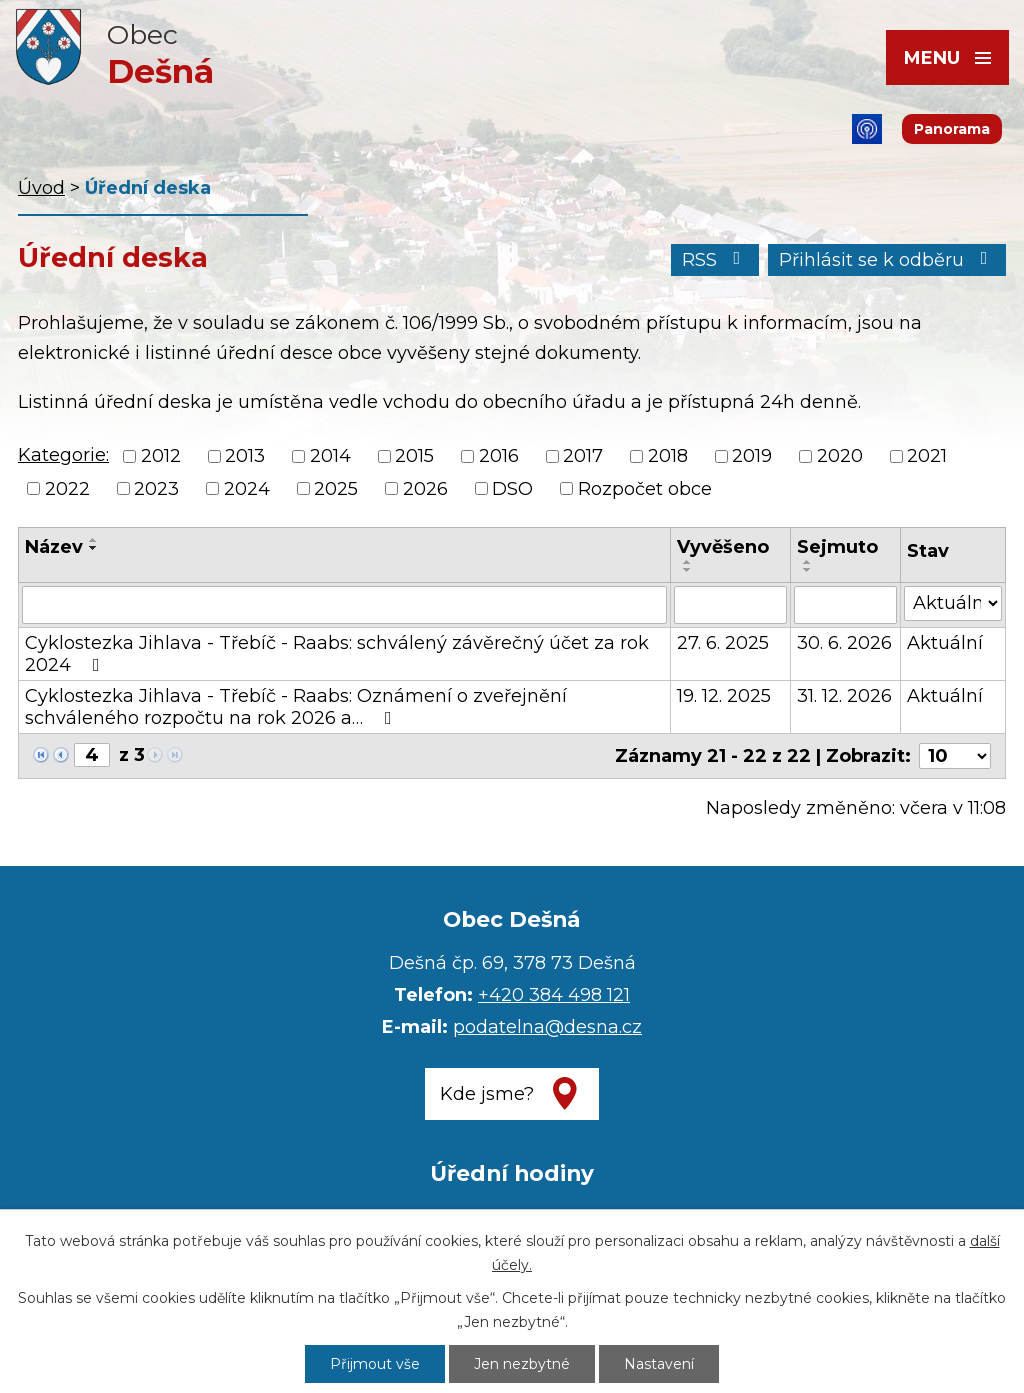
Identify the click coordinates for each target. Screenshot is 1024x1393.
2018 (668, 457)
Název (54, 547)
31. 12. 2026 (844, 696)
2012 (161, 457)
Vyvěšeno (723, 547)
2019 (752, 457)
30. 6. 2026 (844, 643)
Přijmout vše (375, 1364)
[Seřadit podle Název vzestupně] (94, 540)
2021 (927, 457)
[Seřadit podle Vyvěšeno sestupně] (688, 570)
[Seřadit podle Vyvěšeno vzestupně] (688, 562)
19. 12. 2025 (724, 696)
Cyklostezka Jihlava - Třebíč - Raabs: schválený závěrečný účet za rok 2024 (337, 654)
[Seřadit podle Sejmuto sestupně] (808, 570)
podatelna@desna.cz (547, 1027)
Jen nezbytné (522, 1364)
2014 (330, 457)
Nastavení (659, 1364)
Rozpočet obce (645, 489)
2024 (247, 489)
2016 (499, 457)
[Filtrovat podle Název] (344, 605)
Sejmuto (837, 547)
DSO (512, 489)
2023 (156, 489)
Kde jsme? (487, 1094)
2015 (414, 457)
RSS (715, 260)
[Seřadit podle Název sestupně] (94, 548)
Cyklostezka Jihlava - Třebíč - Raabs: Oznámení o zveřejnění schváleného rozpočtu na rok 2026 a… (296, 707)
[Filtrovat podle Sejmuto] (845, 605)
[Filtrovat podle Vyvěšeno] (731, 605)
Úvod (41, 188)
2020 (840, 457)
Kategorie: (63, 455)
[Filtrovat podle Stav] (953, 603)
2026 (425, 489)
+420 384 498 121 (554, 995)
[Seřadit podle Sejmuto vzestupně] (808, 562)
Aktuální (945, 643)
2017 (583, 457)
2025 (336, 489)
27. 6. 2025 (723, 643)
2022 (67, 489)
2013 (245, 457)
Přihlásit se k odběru (887, 260)
